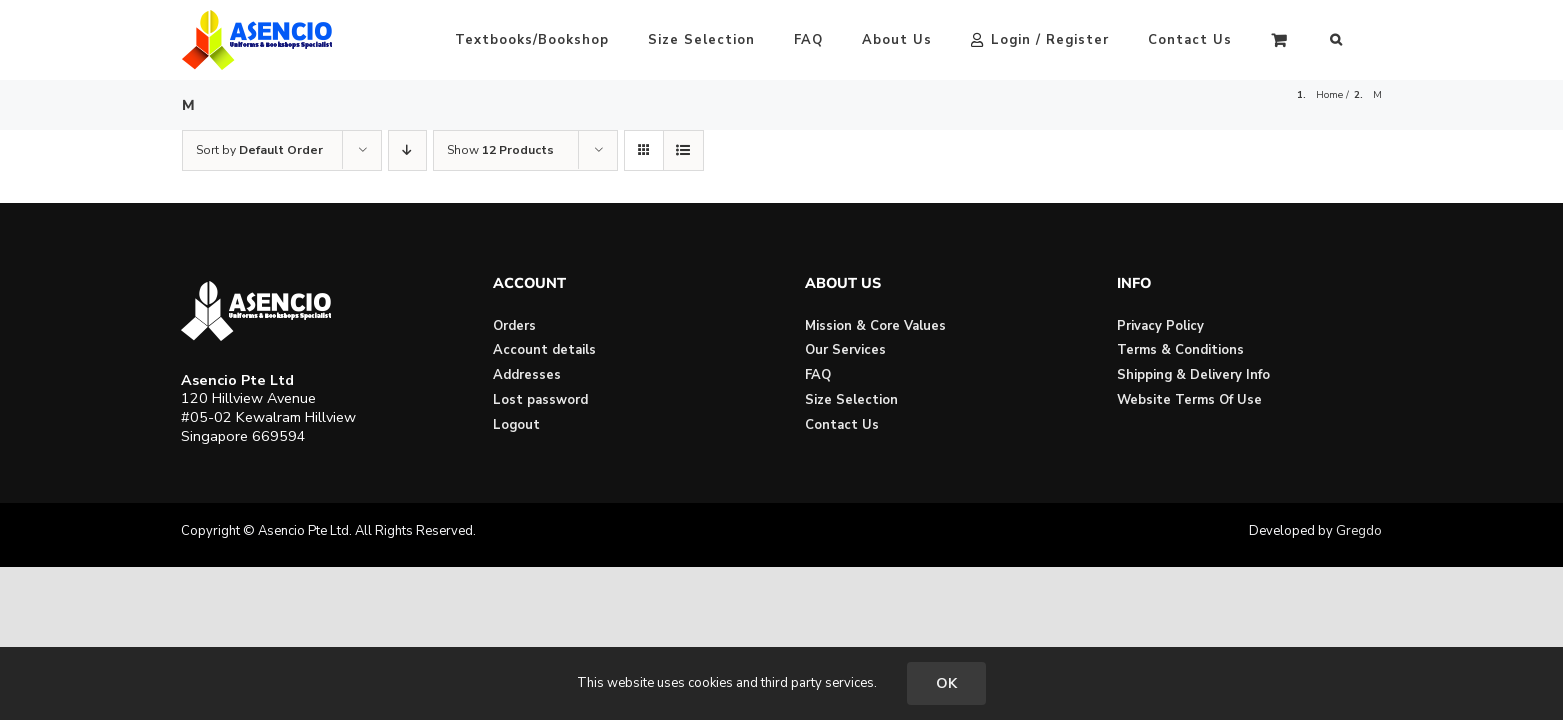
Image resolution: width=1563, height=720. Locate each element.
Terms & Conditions (1180, 350)
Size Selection (851, 400)
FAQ (818, 375)
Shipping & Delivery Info (1193, 375)
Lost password (540, 400)
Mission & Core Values (875, 326)
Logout (516, 425)
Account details (544, 350)
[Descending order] (407, 150)
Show (500, 150)
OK (946, 683)
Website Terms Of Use (1189, 400)
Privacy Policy (1160, 326)
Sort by (259, 150)
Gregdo (1359, 531)
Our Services (845, 350)
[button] (1375, 40)
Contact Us (842, 425)
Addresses (527, 375)
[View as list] (683, 150)
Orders (514, 326)
